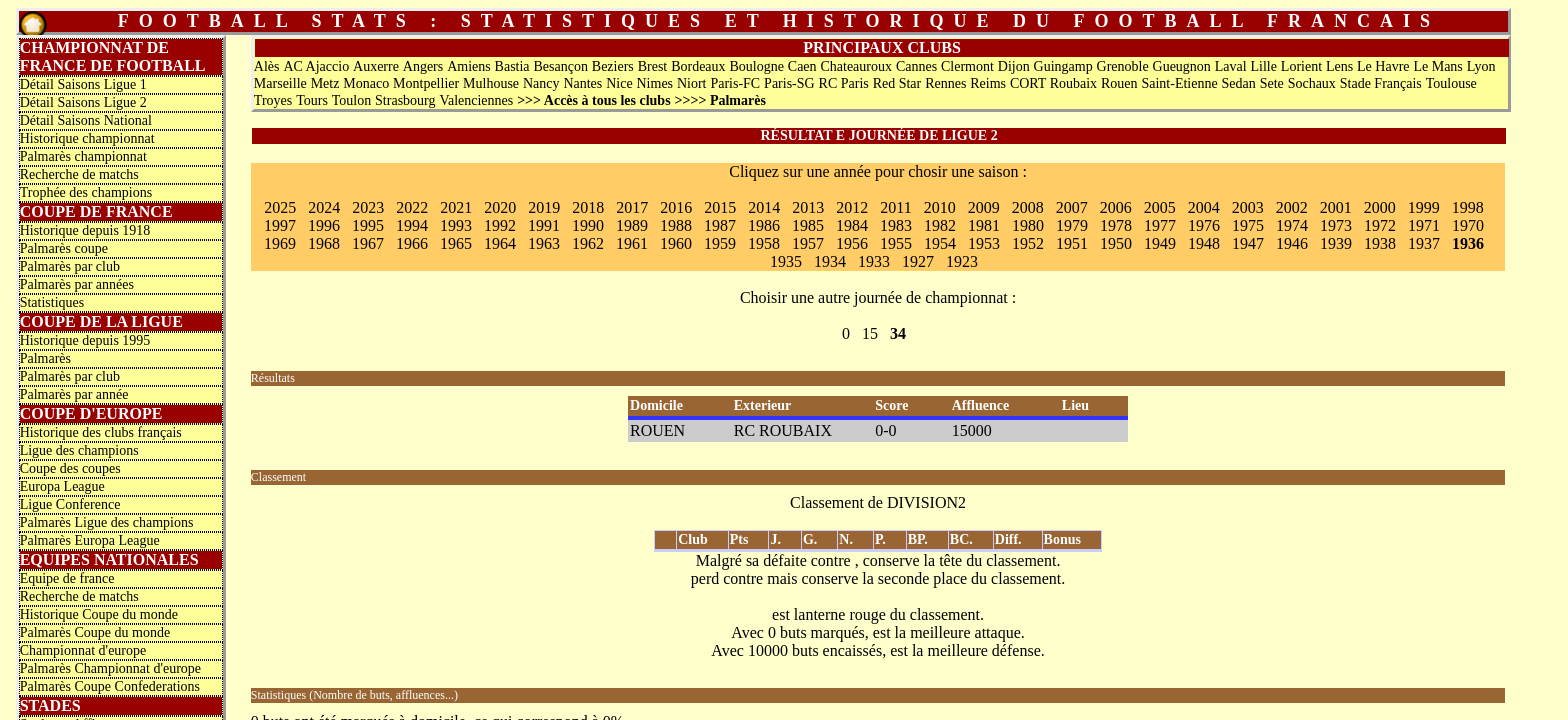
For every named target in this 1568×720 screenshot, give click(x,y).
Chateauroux (856, 66)
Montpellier (426, 83)
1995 (368, 225)
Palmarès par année (74, 394)
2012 (852, 207)
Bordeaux (698, 66)
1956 (852, 243)
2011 (895, 207)
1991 (544, 225)
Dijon (1014, 66)
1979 (1072, 225)
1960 (676, 243)
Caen (802, 66)
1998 (1468, 207)
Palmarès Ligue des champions (107, 522)
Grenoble (1123, 66)
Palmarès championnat (83, 156)
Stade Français (1381, 83)
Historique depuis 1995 (85, 340)
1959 (720, 243)
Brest (653, 66)
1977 (1160, 225)
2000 (1380, 207)
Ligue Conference (70, 504)
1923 (962, 261)
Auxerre (376, 66)
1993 (456, 225)
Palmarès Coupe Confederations (110, 686)
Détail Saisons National (86, 120)
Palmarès (45, 358)
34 (898, 333)
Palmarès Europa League (90, 540)
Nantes (582, 83)
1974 (1292, 225)
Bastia (512, 66)
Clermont (967, 66)
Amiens (469, 66)
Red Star (897, 83)
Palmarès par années (77, 284)
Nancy (541, 83)
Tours (312, 100)
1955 (896, 243)
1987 (720, 225)
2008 (1028, 207)
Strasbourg (405, 100)
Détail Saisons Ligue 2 (83, 102)
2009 (984, 207)
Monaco (366, 83)
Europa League (62, 486)
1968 (324, 243)
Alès (267, 66)
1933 (874, 261)
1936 (1468, 243)
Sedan (1239, 83)
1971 (1424, 225)
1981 (984, 225)
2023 (368, 207)
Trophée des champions (86, 192)
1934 (830, 261)
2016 (676, 207)
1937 (1424, 243)
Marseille (280, 83)
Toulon (351, 100)
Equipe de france (67, 578)
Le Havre (1383, 66)
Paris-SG (789, 83)
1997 (280, 225)
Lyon (1481, 66)
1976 (1204, 225)
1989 (632, 225)
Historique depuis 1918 (85, 230)
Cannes (916, 66)
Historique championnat (87, 138)
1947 (1248, 243)
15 (870, 333)
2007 (1072, 207)
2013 (808, 207)
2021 (456, 207)
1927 (918, 261)
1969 (280, 243)
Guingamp (1063, 66)
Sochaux (1312, 83)
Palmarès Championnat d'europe (110, 668)
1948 (1204, 243)
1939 (1336, 243)
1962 (588, 243)
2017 (632, 207)
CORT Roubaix (1053, 83)
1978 (1116, 225)
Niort (692, 83)
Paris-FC (735, 83)
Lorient (1301, 66)
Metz (325, 83)
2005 (1160, 207)
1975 (1248, 225)
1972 (1380, 225)
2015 (720, 207)
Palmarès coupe (64, 248)
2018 (588, 207)
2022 (412, 207)
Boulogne (756, 66)
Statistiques (52, 302)
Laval (1231, 66)
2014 (764, 207)
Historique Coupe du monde (99, 614)
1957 (808, 243)
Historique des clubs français (101, 432)
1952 (1028, 243)
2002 (1292, 207)
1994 (412, 225)
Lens (1339, 66)
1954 (940, 243)
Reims (988, 83)
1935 (786, 261)
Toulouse (1451, 83)
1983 (896, 225)
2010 (940, 207)
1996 (324, 225)
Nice (619, 83)
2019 (544, 207)
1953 (984, 243)
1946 (1292, 243)
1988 (676, 225)
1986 (764, 225)
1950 (1116, 243)
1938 (1380, 243)
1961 (632, 243)
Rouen (1119, 83)
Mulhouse (491, 83)
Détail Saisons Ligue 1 (83, 84)
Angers (423, 66)
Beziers (613, 66)
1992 (500, 225)
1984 (852, 225)
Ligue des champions (79, 450)
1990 (588, 225)
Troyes (273, 100)
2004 (1204, 207)
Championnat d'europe (83, 650)
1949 (1160, 243)
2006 (1116, 207)
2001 (1336, 207)
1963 (544, 243)
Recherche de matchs (79, 174)
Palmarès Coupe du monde (95, 632)
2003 (1248, 207)
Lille (1264, 66)
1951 (1072, 243)
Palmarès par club (70, 266)
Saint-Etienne (1179, 83)
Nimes (655, 83)
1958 (764, 243)
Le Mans (1437, 66)
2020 (500, 207)
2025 (280, 207)
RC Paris (844, 83)
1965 (456, 243)
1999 (1424, 207)
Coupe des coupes (70, 468)
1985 (808, 225)
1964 (500, 243)
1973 (1336, 225)
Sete (1272, 83)
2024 (324, 207)
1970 (1468, 225)
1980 (1028, 225)
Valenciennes (476, 100)
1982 (940, 225)
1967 (368, 243)
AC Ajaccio (316, 66)
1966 (412, 243)
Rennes (945, 83)
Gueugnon (1182, 66)
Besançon (560, 66)
